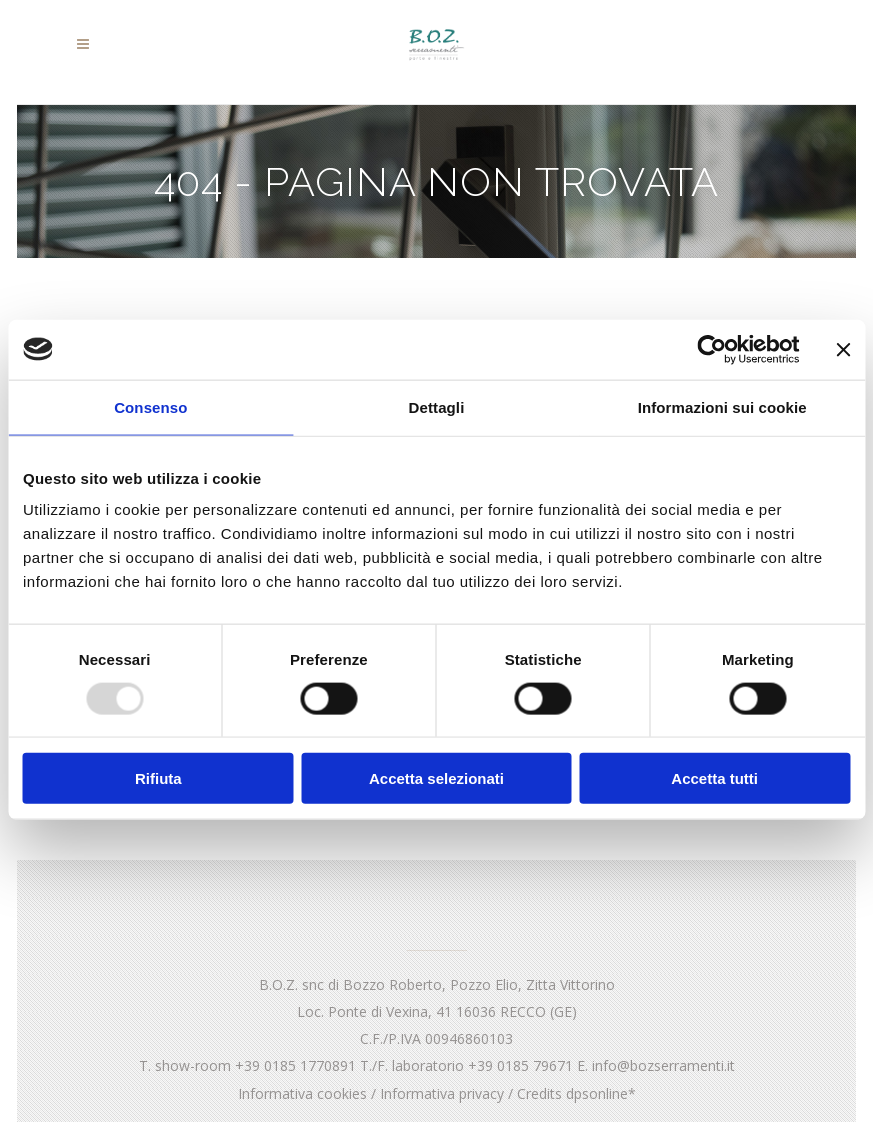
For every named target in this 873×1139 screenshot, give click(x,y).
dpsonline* (601, 1093)
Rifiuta (158, 778)
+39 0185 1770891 (295, 1065)
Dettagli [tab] (437, 406)
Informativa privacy (442, 1093)
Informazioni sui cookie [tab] (722, 406)
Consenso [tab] (150, 406)
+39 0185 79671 (520, 1065)
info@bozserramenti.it (663, 1065)
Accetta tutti (714, 778)
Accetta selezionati (436, 778)
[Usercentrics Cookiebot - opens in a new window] (711, 349)
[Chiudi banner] (843, 349)
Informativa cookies (302, 1093)
